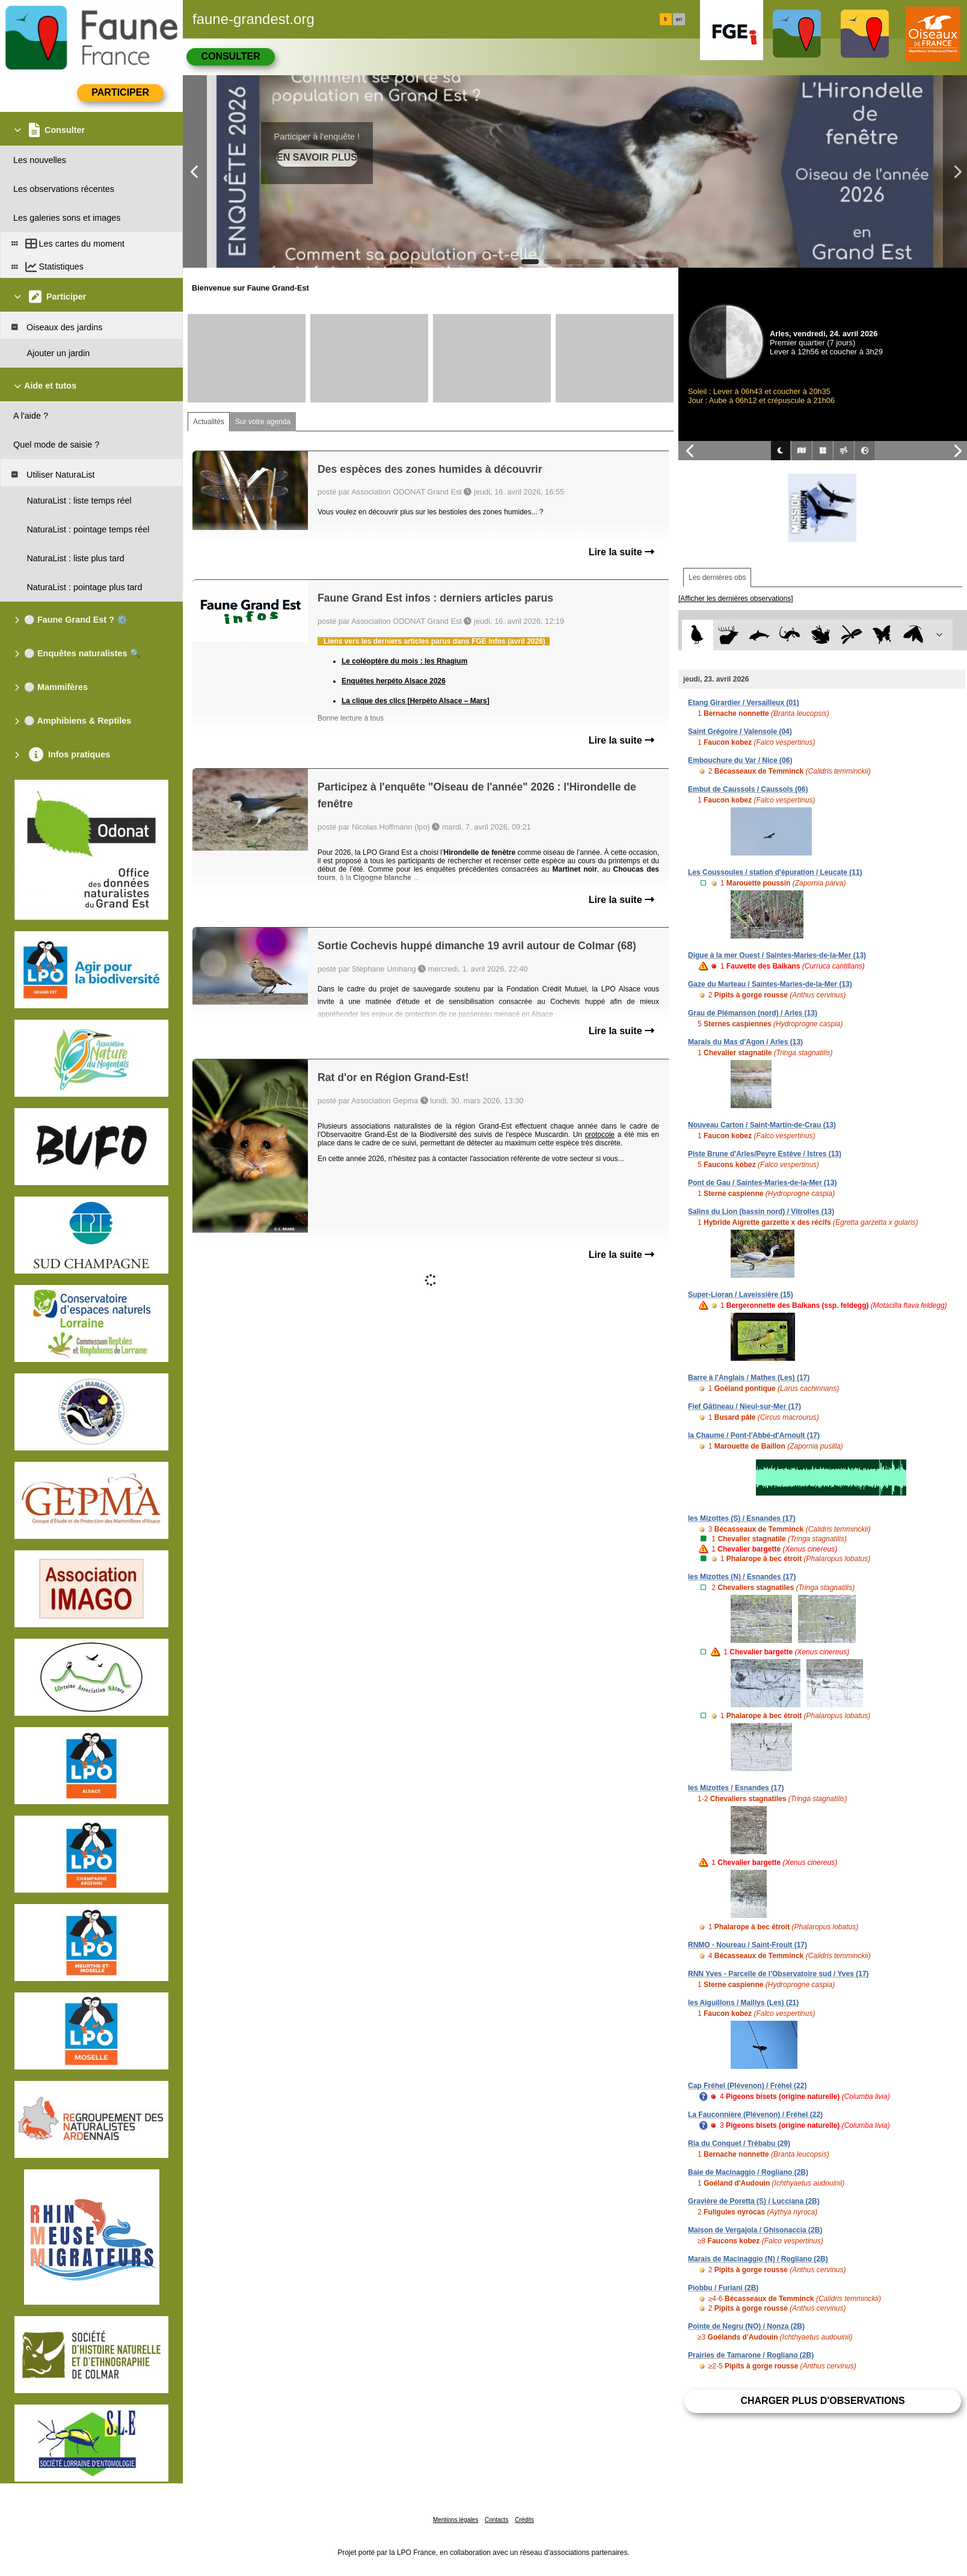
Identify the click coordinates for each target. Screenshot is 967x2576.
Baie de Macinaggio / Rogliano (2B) (748, 2172)
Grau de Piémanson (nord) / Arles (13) (752, 1013)
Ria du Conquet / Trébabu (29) (739, 2143)
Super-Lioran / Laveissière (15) (740, 1294)
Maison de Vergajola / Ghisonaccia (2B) (755, 2230)
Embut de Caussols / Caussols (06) (748, 789)
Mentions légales (455, 2519)
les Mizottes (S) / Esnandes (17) (742, 1518)
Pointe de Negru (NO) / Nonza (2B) (746, 2326)
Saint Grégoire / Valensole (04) (740, 731)
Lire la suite (621, 552)
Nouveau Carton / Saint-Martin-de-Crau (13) (762, 1125)
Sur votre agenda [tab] (262, 422)
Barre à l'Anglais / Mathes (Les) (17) (748, 1377)
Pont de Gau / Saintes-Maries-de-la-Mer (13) (762, 1183)
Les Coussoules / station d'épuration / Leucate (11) (775, 872)
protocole (600, 1134)
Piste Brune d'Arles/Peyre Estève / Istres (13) (764, 1154)
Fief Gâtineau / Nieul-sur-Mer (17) (744, 1406)
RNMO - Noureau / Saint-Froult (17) (747, 1945)
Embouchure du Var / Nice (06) (740, 760)
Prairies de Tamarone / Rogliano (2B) (751, 2355)
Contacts (496, 2519)
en (679, 19)
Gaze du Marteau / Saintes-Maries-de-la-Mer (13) (770, 984)
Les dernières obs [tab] (717, 577)
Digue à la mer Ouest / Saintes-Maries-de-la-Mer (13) (777, 955)
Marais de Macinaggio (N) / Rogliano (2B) (758, 2259)
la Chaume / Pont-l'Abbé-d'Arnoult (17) (754, 1435)
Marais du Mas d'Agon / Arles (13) (745, 1042)
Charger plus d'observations (822, 2401)
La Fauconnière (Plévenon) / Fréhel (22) (755, 2114)
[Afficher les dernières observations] (735, 598)
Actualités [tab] (208, 422)
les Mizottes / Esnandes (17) (736, 1788)
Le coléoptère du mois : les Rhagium (404, 661)
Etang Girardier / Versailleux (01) (743, 702)
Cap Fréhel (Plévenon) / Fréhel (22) (747, 2085)
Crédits (524, 2519)
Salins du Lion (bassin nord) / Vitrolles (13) (761, 1211)
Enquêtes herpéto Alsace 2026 (394, 681)
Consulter (230, 56)
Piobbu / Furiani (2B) (723, 2288)
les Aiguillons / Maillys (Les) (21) (743, 2002)
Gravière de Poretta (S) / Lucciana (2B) (754, 2201)
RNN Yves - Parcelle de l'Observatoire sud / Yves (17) (778, 1974)
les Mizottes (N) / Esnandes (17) (742, 1577)
